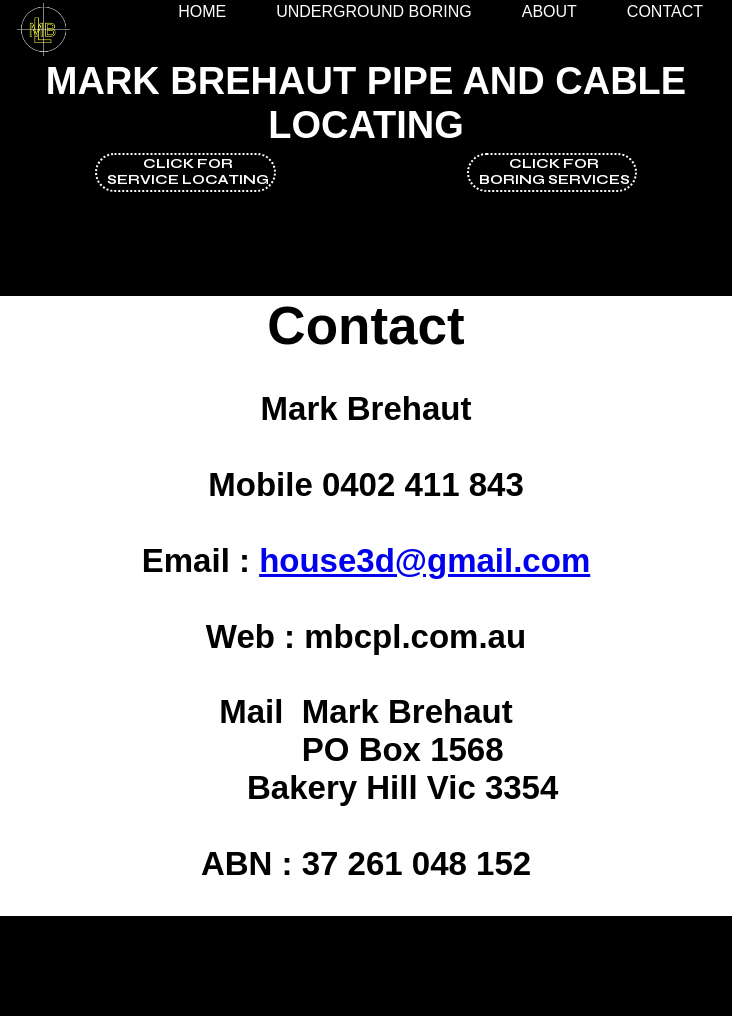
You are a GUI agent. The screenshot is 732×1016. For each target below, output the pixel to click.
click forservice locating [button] (188, 171)
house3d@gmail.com (424, 560)
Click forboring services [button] (554, 171)
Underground (374, 11)
